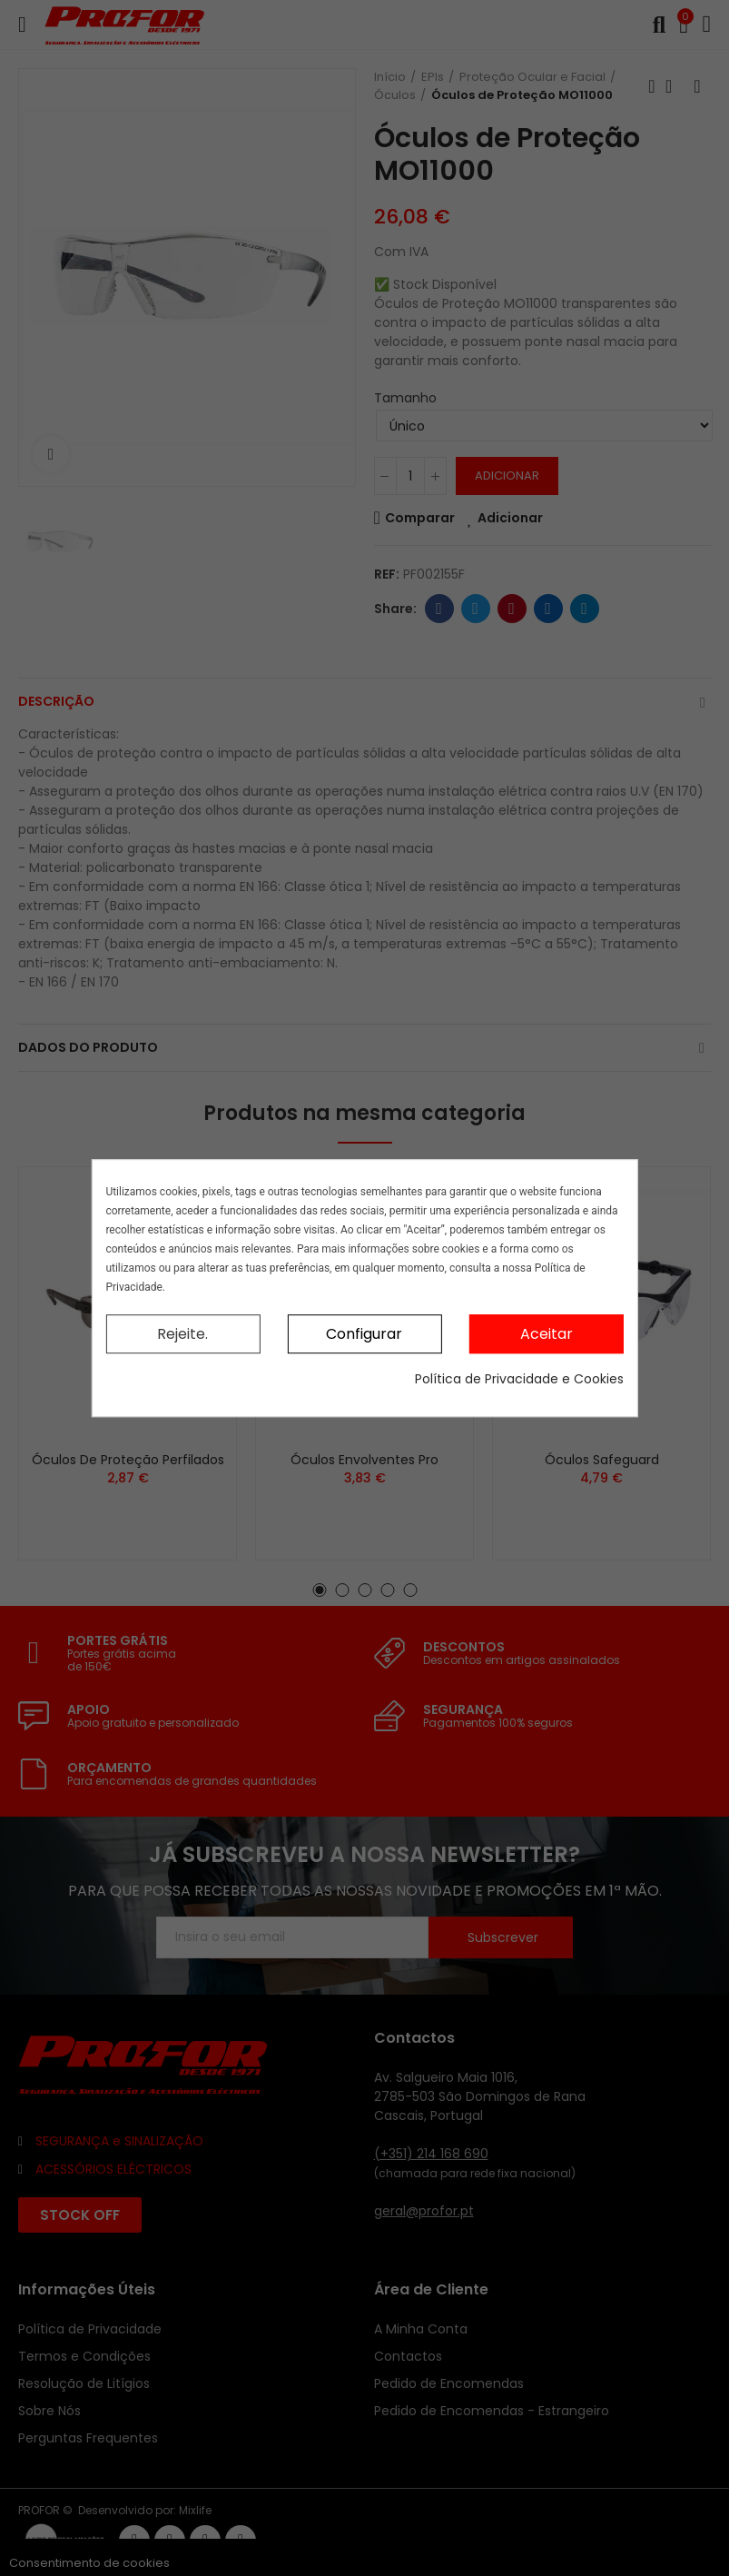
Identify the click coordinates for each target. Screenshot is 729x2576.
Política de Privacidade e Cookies (519, 1379)
